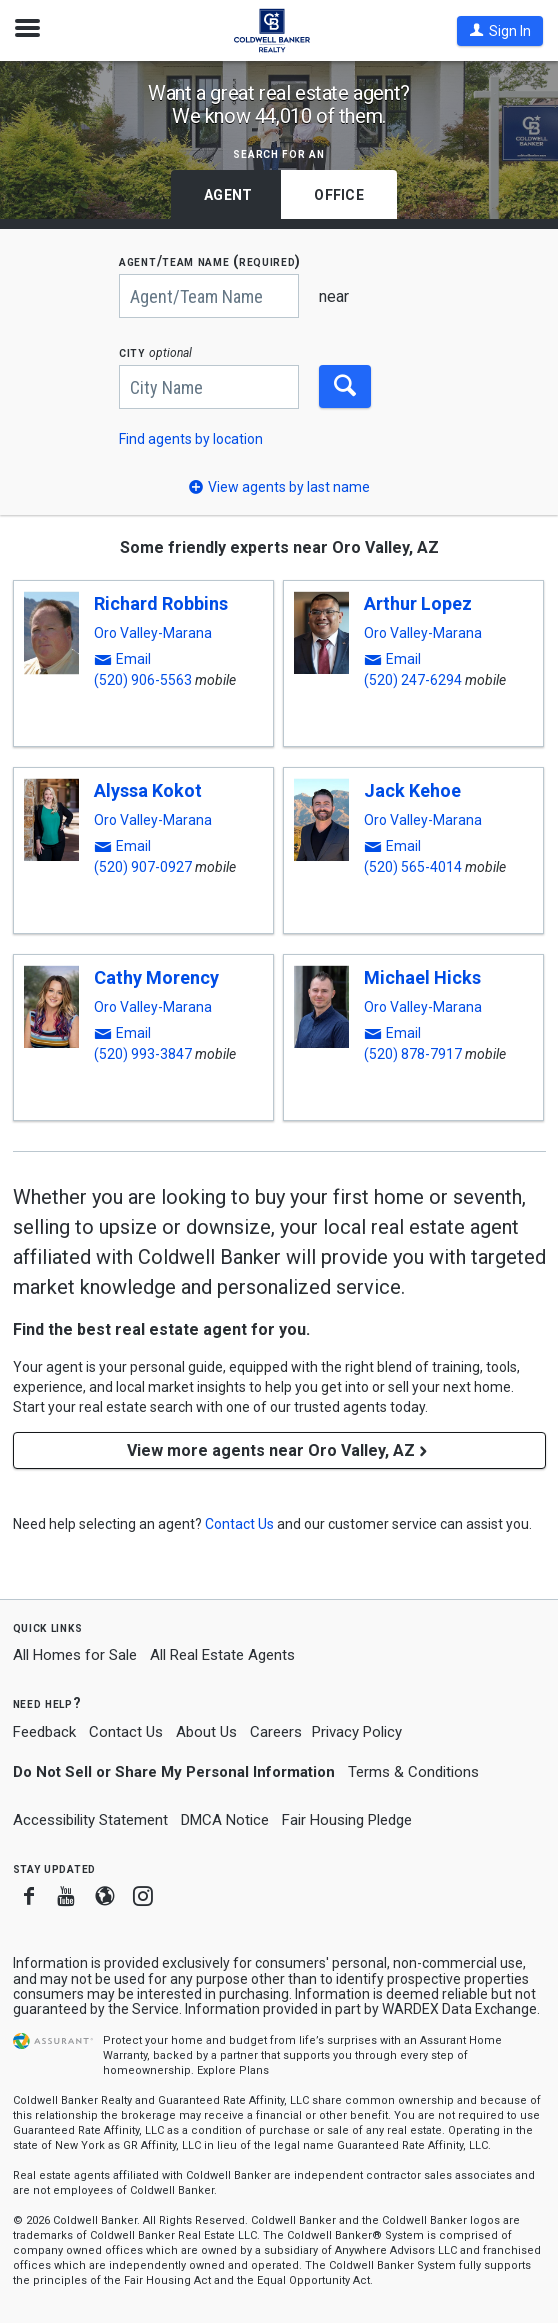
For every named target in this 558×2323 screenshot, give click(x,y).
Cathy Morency (156, 977)
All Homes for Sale (75, 1655)
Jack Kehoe (412, 790)
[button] (500, 31)
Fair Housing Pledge (347, 1820)
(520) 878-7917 (413, 1054)
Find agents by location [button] (191, 439)
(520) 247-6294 (413, 680)
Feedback (44, 1732)
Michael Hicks (422, 977)
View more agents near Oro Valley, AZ (279, 1450)
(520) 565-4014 (413, 867)
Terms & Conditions (413, 1772)
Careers (276, 1732)
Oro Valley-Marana (153, 633)
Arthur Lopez (418, 603)
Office (339, 195)
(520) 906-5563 (143, 680)
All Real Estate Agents (222, 1655)
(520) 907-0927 (143, 867)
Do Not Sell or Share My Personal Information (174, 1772)
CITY (155, 352)
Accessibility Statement (90, 1820)
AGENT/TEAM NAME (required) (210, 261)
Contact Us (126, 1732)
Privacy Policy (357, 1732)
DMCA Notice (225, 1820)
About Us (206, 1732)
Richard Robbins (161, 603)
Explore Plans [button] (233, 2070)
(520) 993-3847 (143, 1054)
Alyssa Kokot (148, 790)
